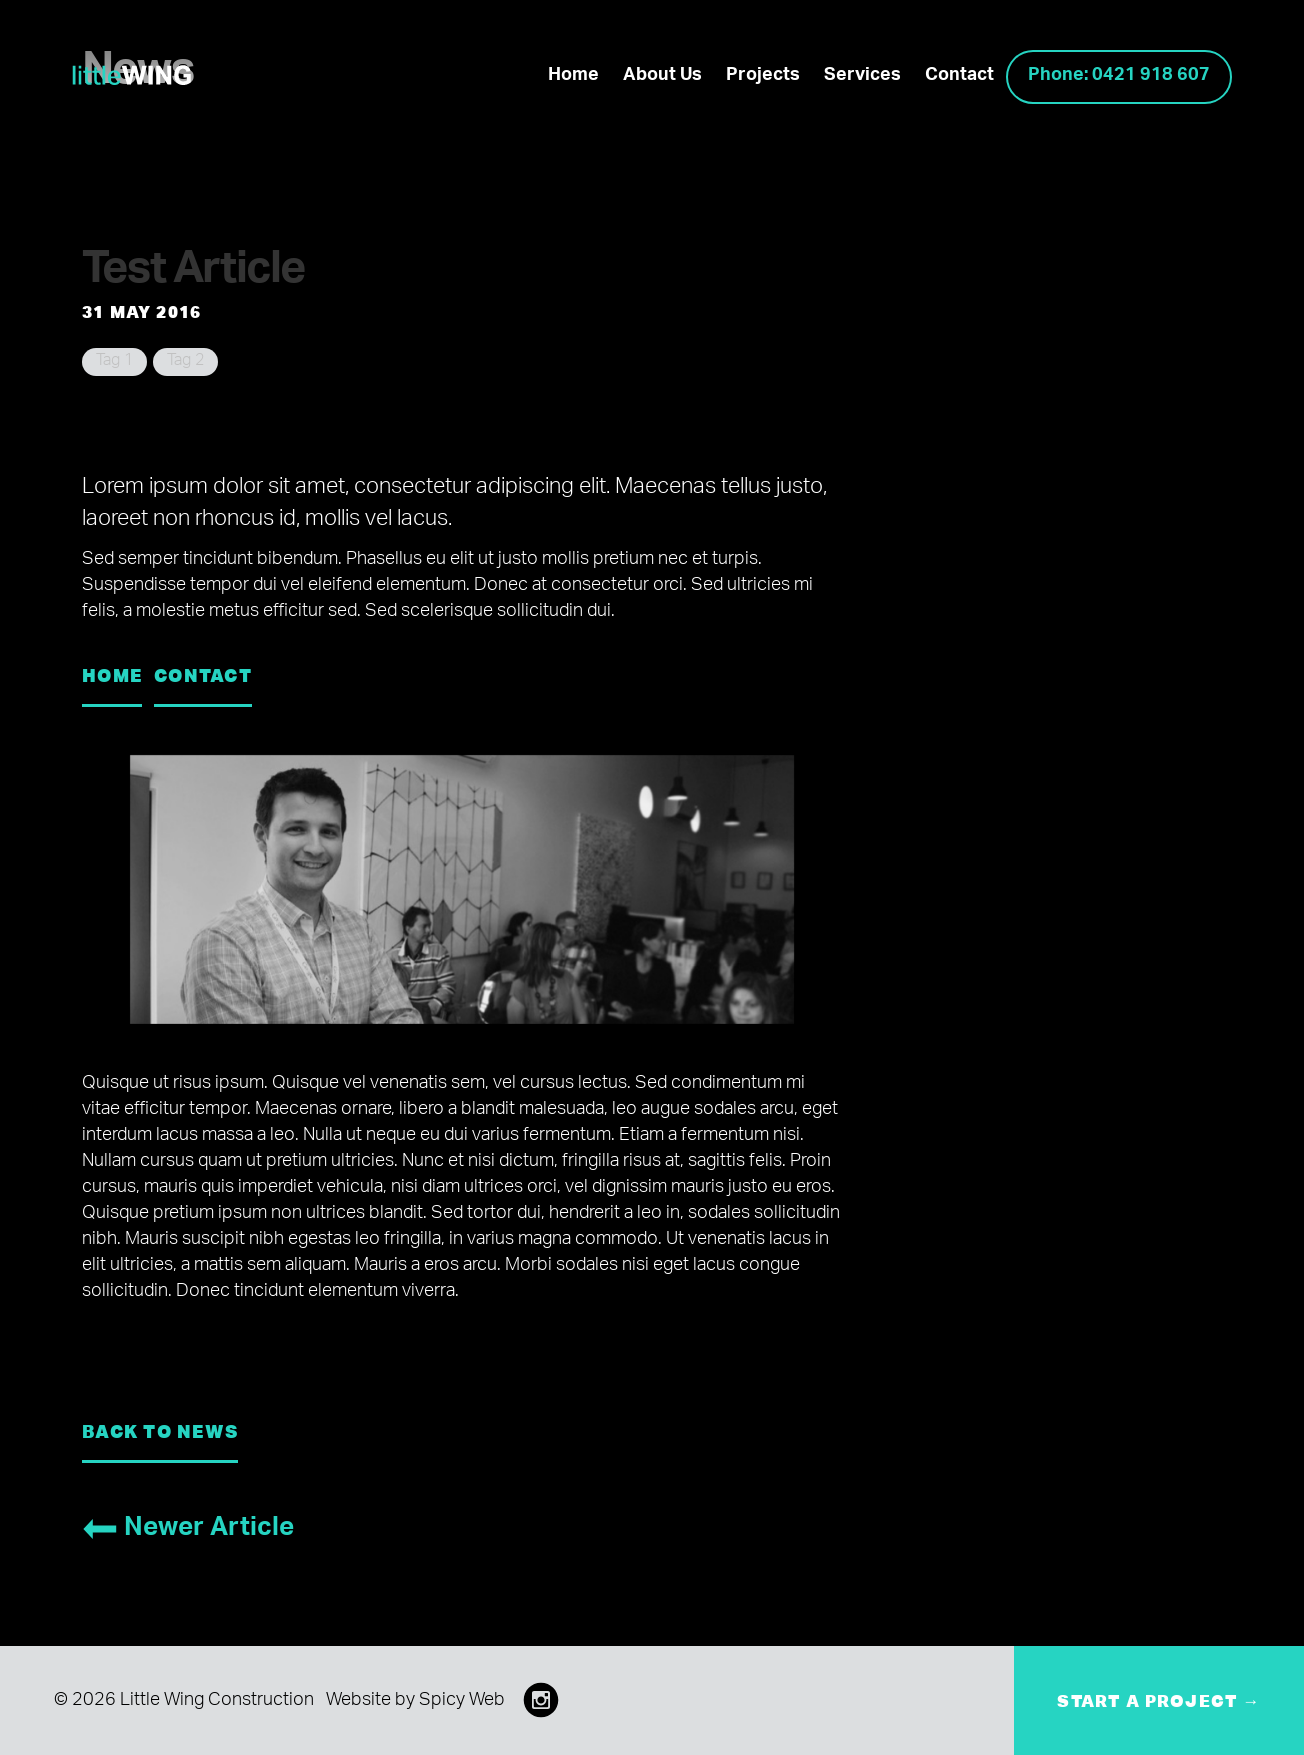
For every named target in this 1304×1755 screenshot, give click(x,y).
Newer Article (188, 1531)
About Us (662, 77)
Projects (763, 77)
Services (862, 77)
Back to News (160, 1431)
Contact (959, 77)
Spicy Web (462, 1702)
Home (573, 77)
